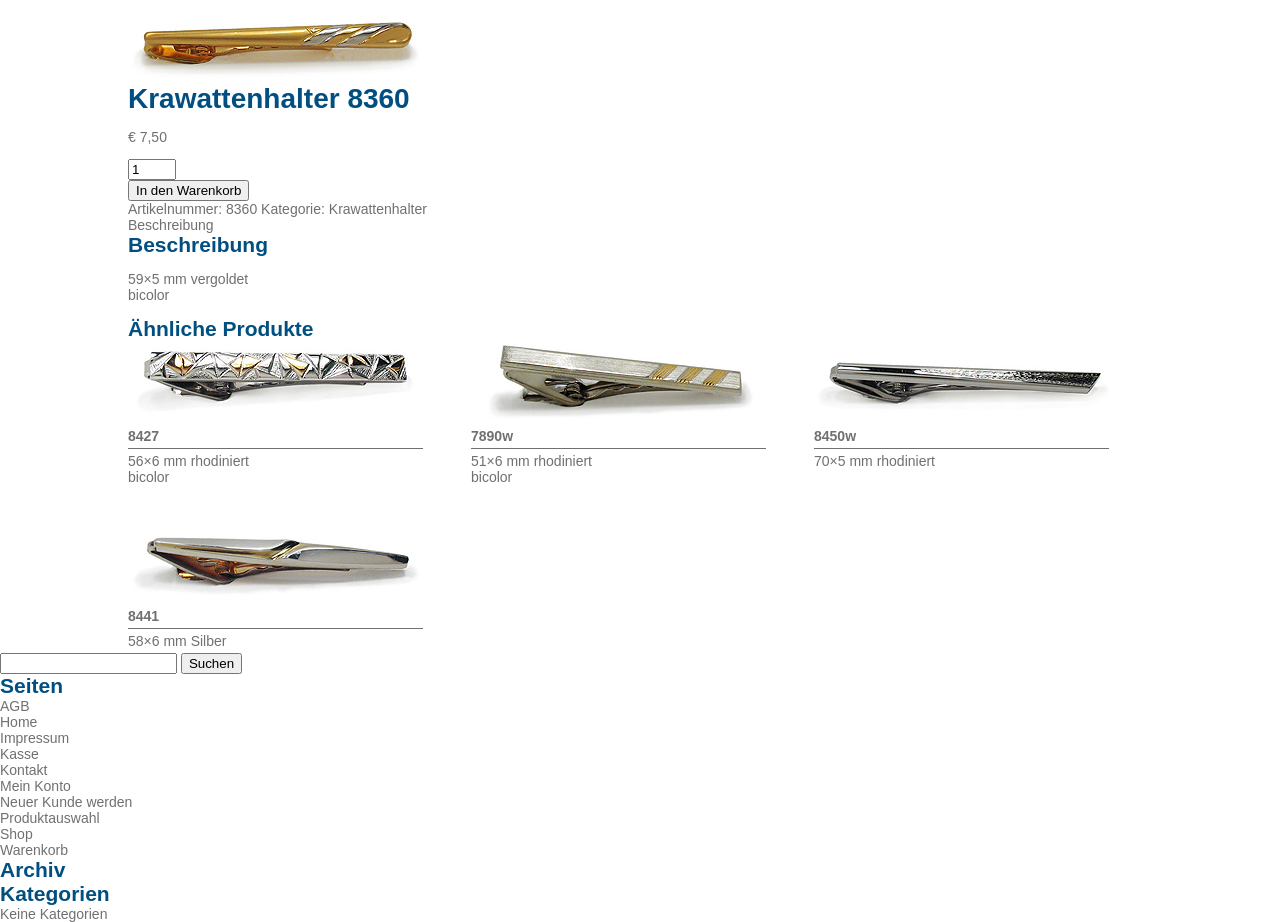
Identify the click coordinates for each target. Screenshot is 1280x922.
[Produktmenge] (152, 169)
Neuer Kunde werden (66, 802)
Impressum (34, 738)
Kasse (19, 754)
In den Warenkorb (188, 190)
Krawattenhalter (378, 209)
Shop (16, 834)
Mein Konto (35, 786)
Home (18, 722)
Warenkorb (34, 850)
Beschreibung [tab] (171, 225)
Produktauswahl (50, 818)
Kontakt (23, 770)
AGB (15, 706)
